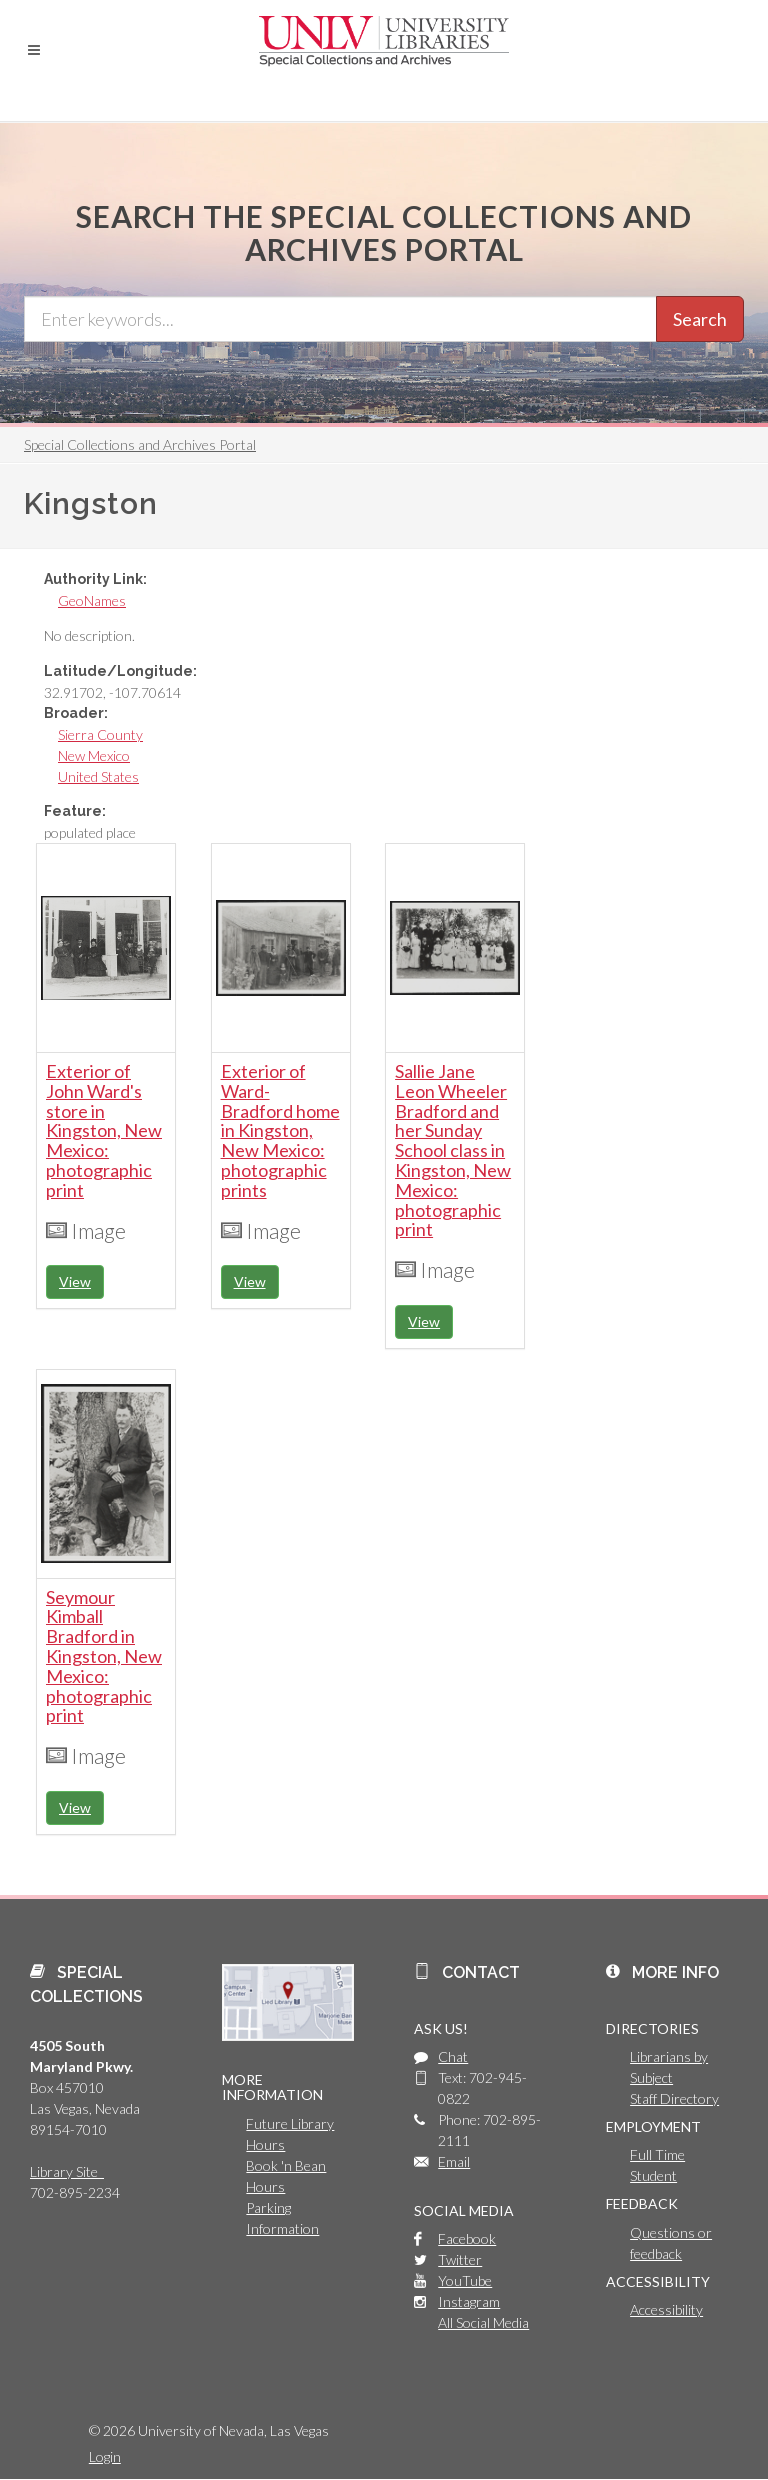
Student (653, 2175)
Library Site (67, 2171)
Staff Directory (674, 2098)
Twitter (460, 2259)
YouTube (465, 2280)
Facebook (467, 2238)
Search (700, 319)
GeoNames (92, 600)
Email (454, 2161)
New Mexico (94, 755)
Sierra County (100, 734)
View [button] (75, 1281)
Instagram (469, 2301)
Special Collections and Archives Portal (140, 444)
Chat (453, 2056)
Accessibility (666, 2309)
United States (98, 776)
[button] (34, 50)
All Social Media (483, 2322)
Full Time (657, 2154)
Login (105, 2456)
